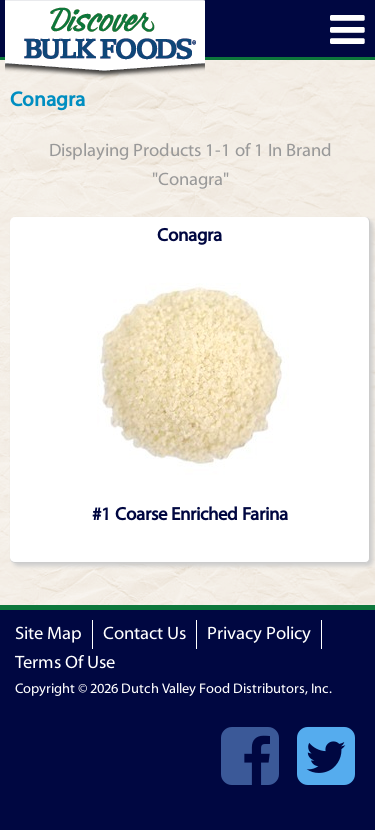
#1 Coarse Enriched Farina (190, 514)
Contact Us (144, 633)
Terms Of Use (65, 662)
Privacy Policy (259, 633)
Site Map (48, 633)
